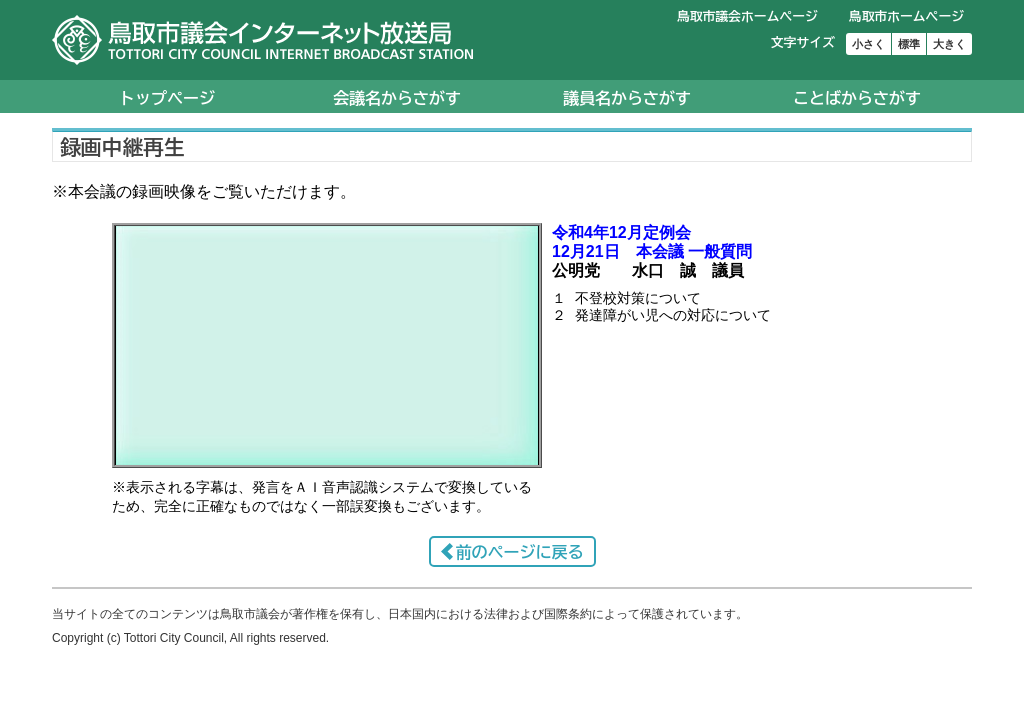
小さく (868, 44)
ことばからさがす (857, 98)
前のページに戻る (520, 552)
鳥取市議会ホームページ (747, 16)
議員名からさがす (627, 98)
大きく (949, 44)
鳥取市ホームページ (906, 16)
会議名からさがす (397, 98)
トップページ (167, 98)
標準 (909, 44)
